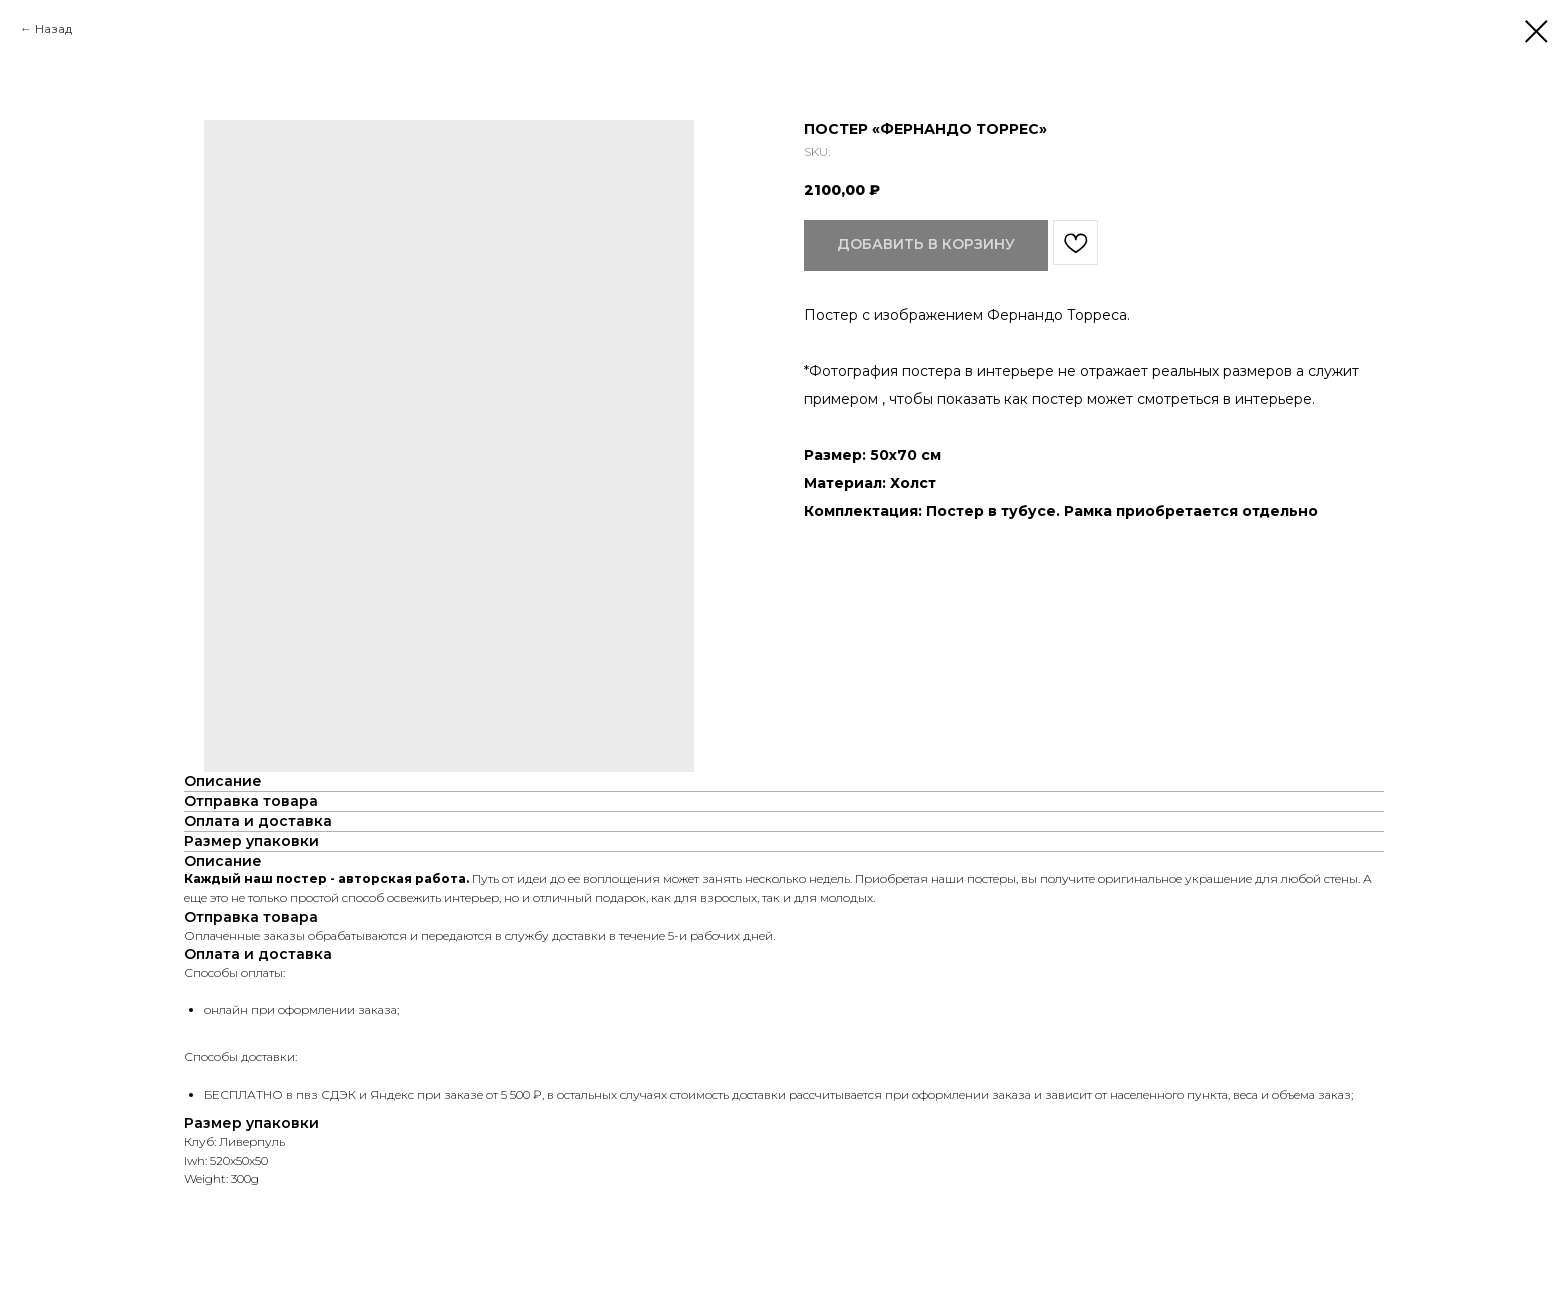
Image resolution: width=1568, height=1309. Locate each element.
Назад (53, 28)
